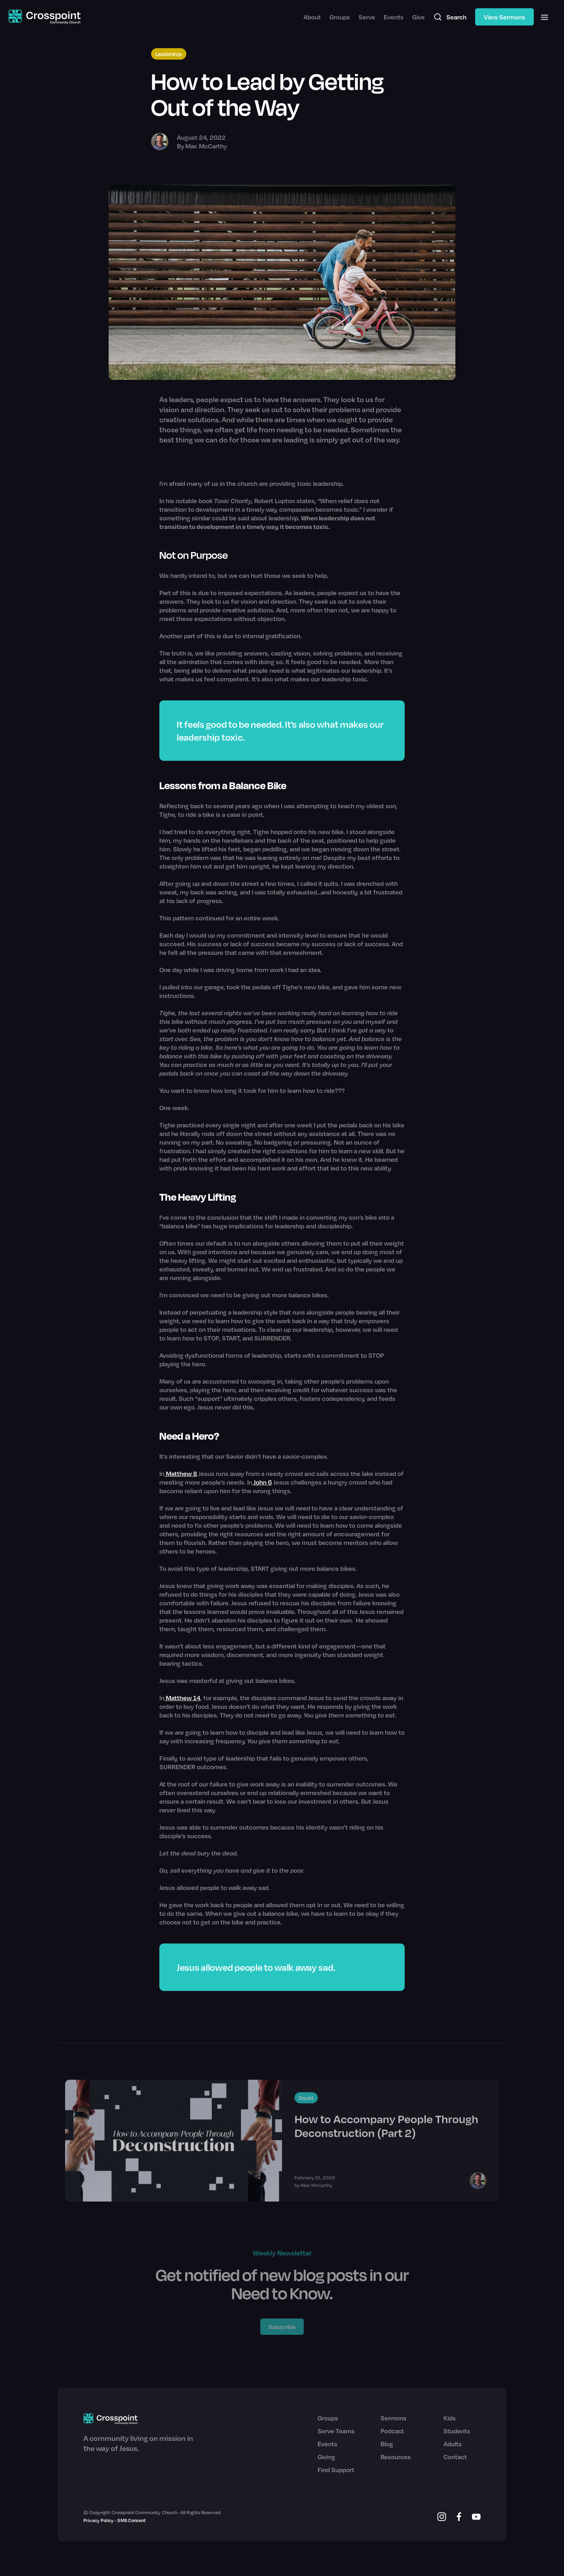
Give (418, 17)
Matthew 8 (180, 1473)
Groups (339, 17)
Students (457, 2431)
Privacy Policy (98, 2520)
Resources (396, 2457)
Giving (326, 2457)
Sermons (393, 2418)
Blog (387, 2444)
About (312, 17)
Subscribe (282, 2326)
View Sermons (504, 17)
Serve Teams (336, 2431)
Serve (367, 17)
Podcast (392, 2431)
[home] (45, 17)
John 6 (262, 1482)
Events (394, 17)
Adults (453, 2444)
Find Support (336, 2470)
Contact (455, 2457)
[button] (544, 17)
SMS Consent (131, 2520)
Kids (450, 2418)
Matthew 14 (182, 1698)
